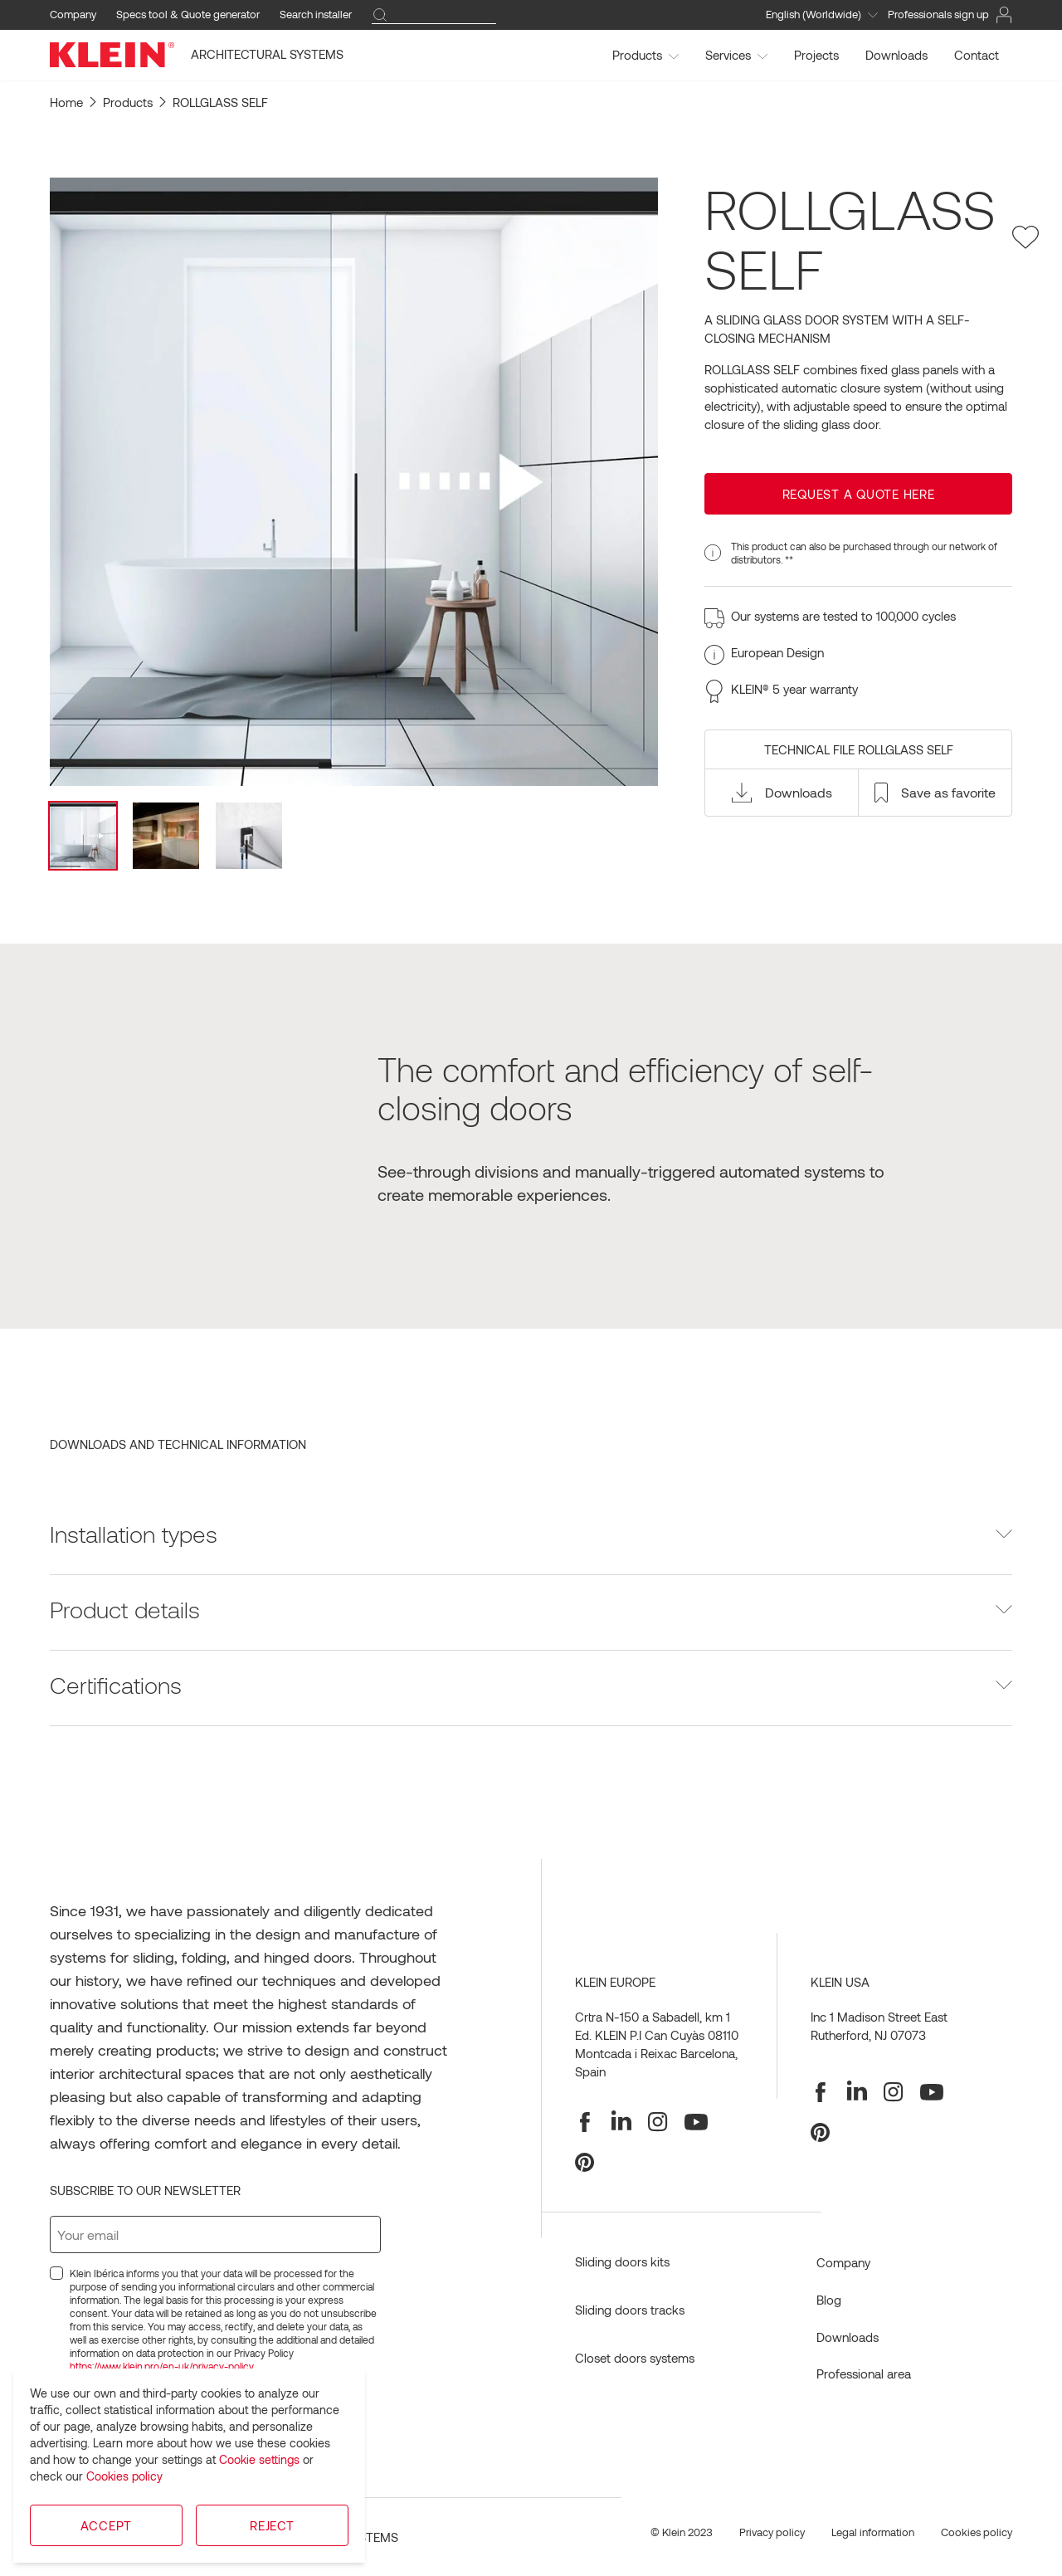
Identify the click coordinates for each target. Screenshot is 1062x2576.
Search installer (316, 14)
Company (73, 14)
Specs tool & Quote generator (188, 14)
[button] (781, 792)
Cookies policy (124, 2476)
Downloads (896, 54)
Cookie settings (259, 2459)
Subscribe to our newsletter (145, 2190)
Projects (816, 54)
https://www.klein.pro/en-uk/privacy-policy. (163, 2366)
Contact (976, 54)
